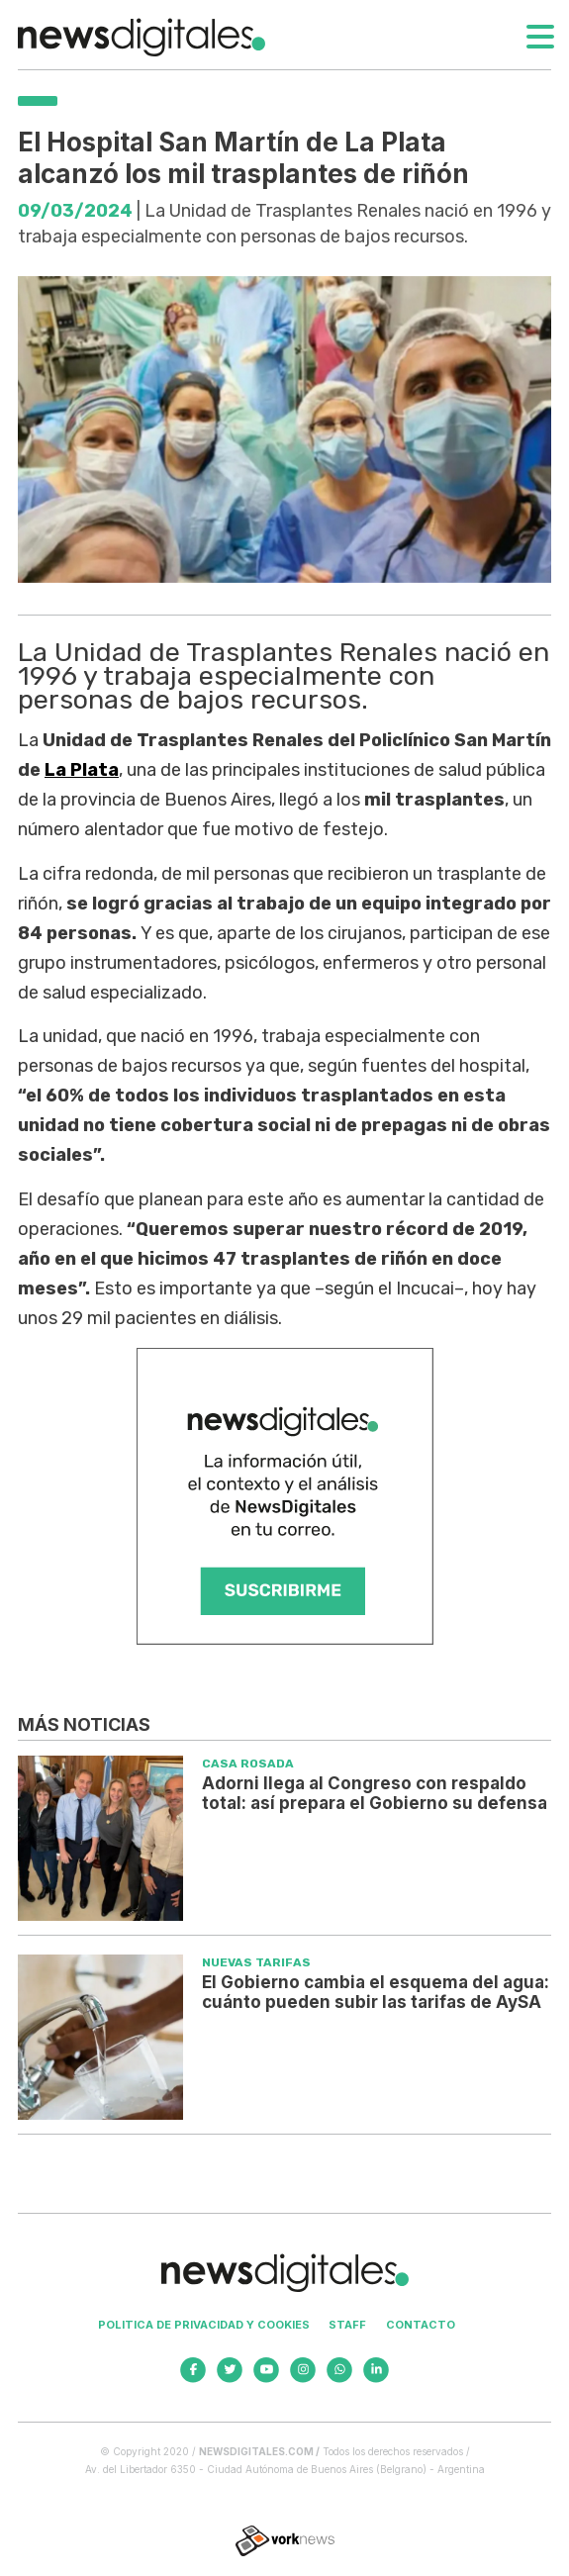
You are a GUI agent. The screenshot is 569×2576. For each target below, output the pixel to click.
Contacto (420, 2325)
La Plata (82, 770)
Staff (347, 2325)
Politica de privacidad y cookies (204, 2325)
